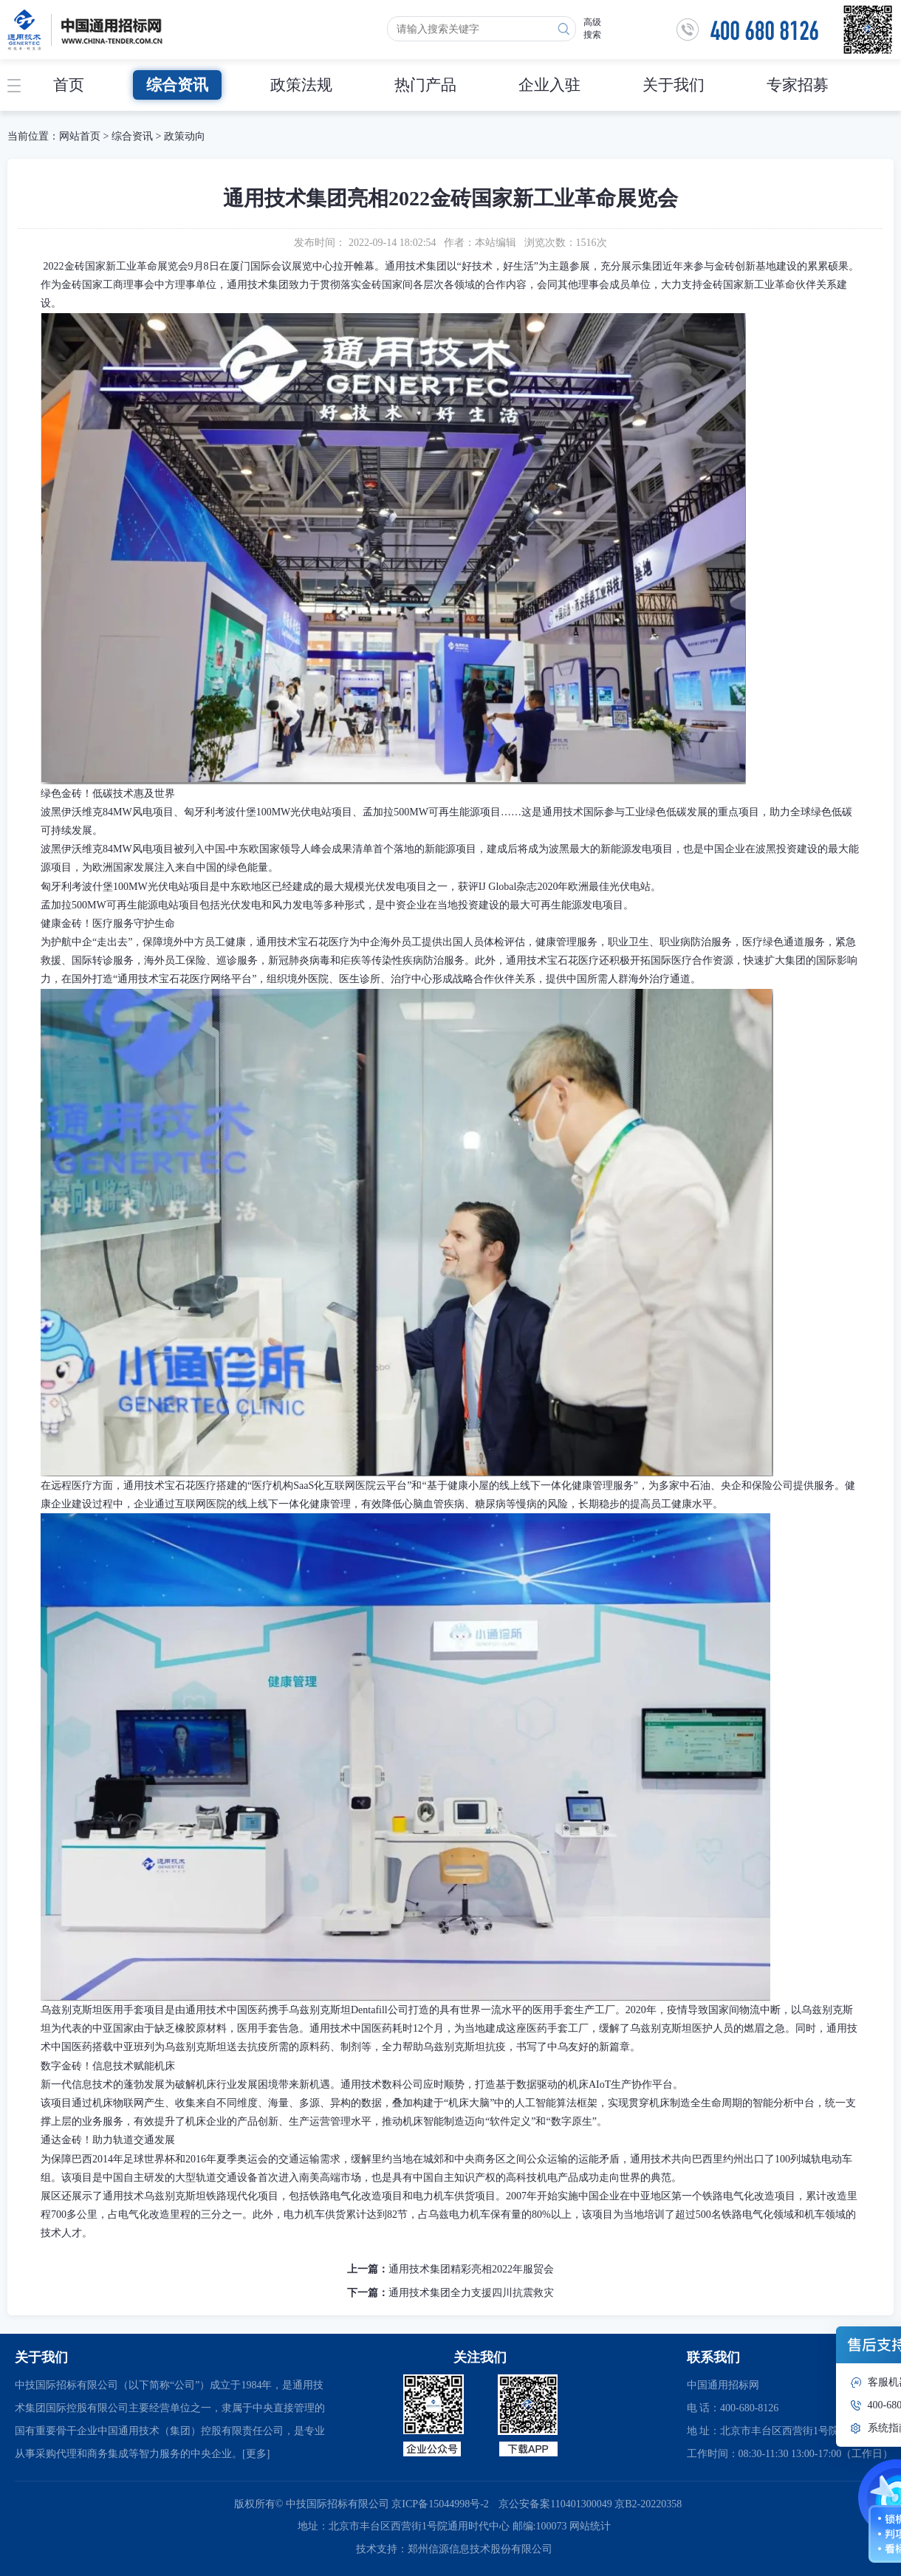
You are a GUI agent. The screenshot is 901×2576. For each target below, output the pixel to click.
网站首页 (79, 136)
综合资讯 (177, 85)
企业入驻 (549, 85)
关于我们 (674, 85)
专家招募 (798, 85)
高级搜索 (592, 28)
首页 (68, 85)
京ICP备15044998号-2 (439, 2504)
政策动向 (184, 136)
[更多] (256, 2453)
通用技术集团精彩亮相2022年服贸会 (471, 2269)
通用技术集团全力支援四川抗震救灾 (471, 2292)
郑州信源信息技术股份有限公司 (480, 2549)
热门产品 (425, 85)
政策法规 (301, 85)
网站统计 (590, 2526)
